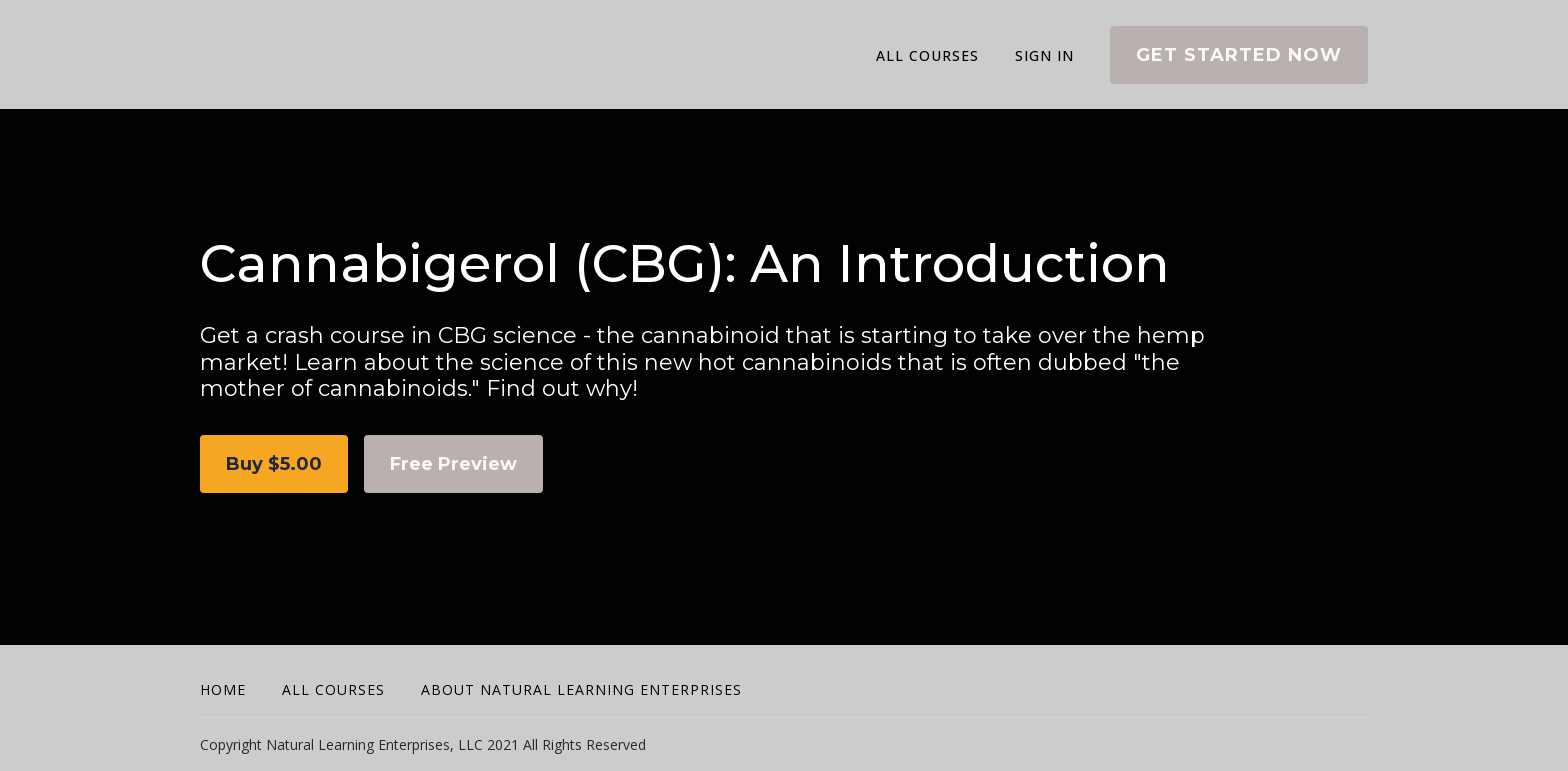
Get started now (1239, 55)
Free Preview (453, 464)
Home (223, 689)
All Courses (927, 55)
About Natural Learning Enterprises (581, 689)
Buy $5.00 (274, 464)
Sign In (1044, 55)
